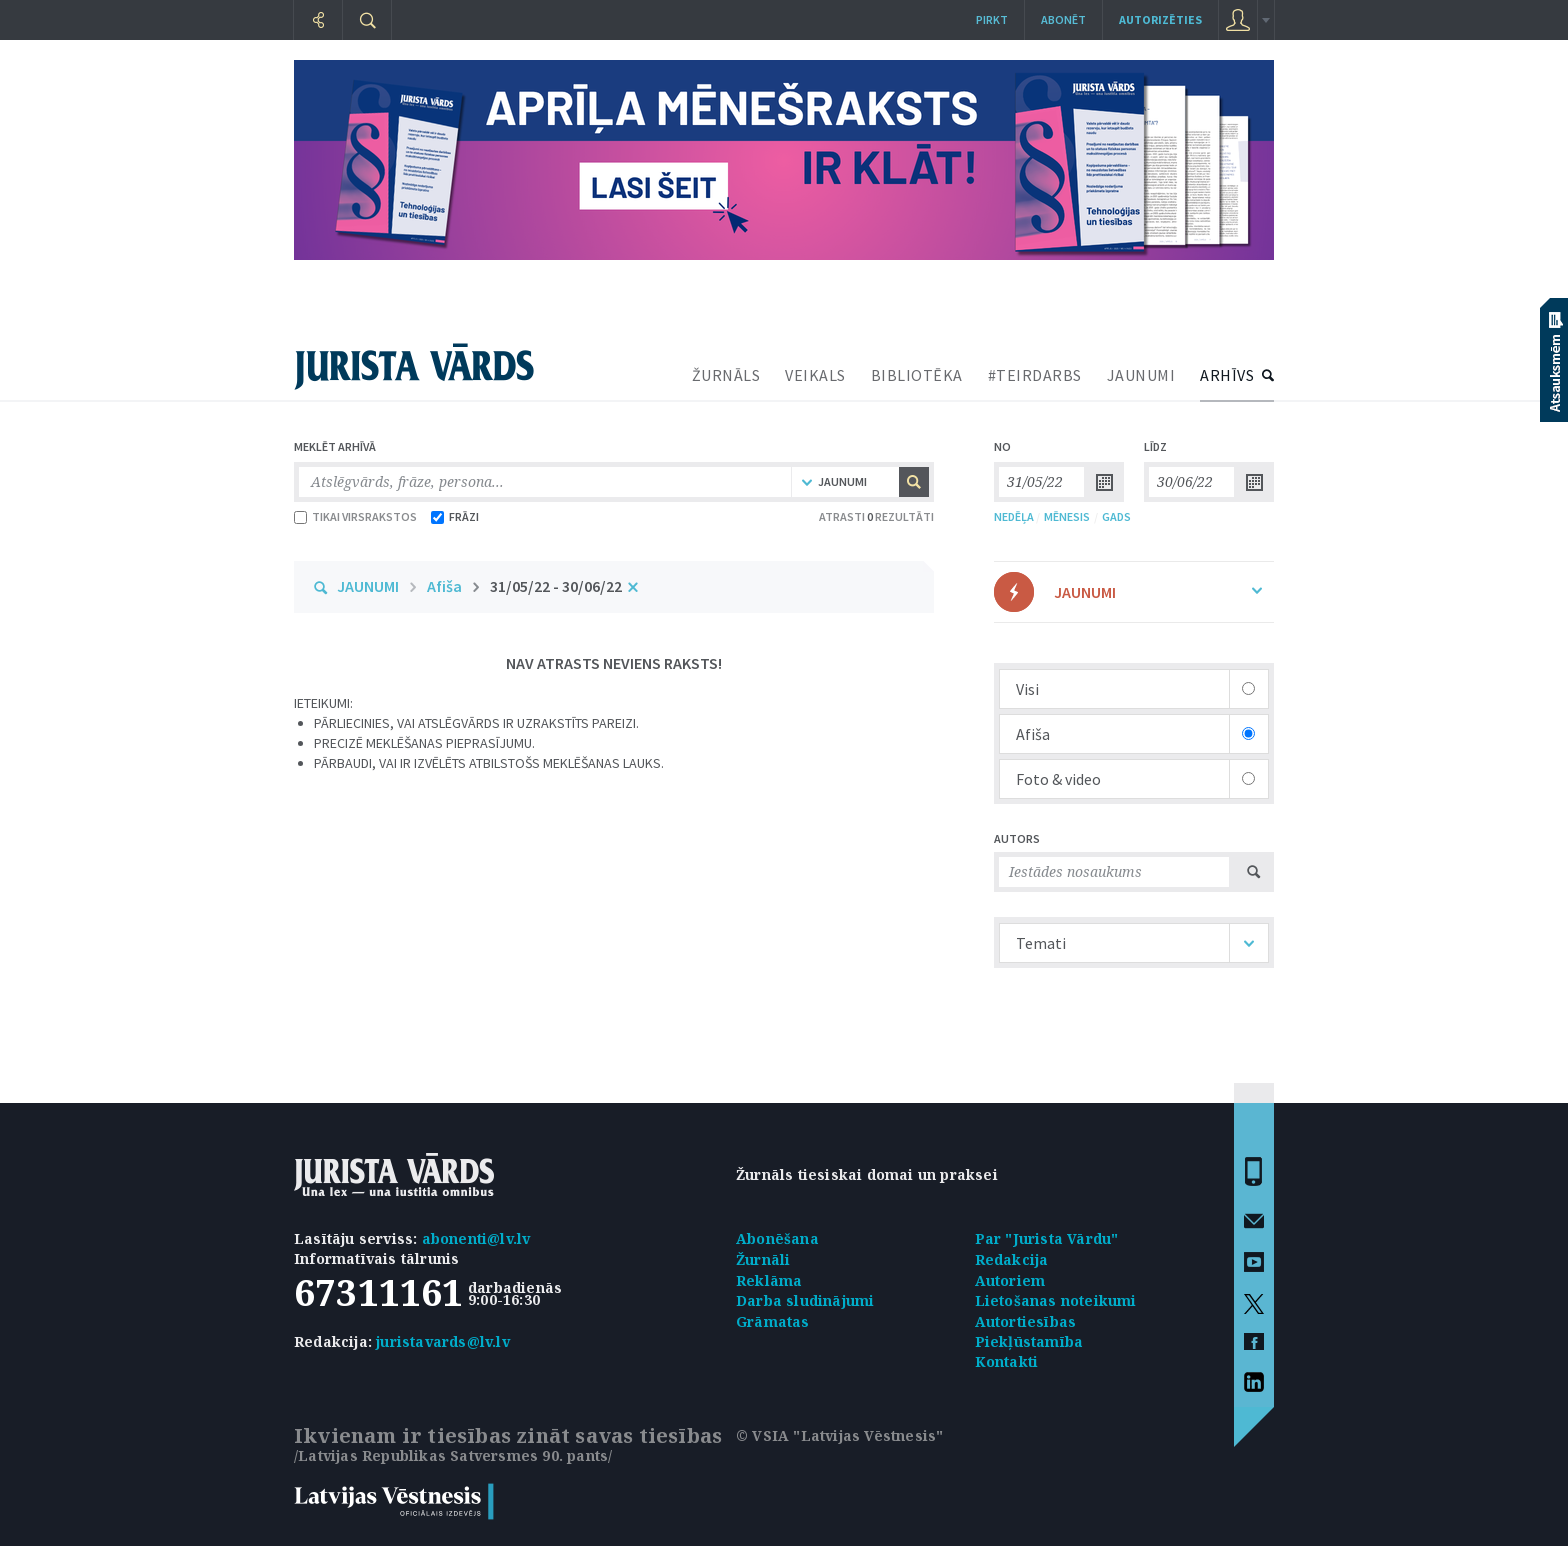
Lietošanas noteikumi (1056, 1300)
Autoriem (1010, 1280)
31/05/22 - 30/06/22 (556, 586)
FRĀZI (455, 516)
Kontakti (1007, 1361)
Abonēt (1063, 19)
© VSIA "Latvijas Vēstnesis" (839, 1435)
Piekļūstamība (1029, 1341)
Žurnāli (763, 1259)
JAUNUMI (1141, 375)
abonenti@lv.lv (476, 1238)
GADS (1116, 516)
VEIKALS (815, 375)
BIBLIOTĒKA (917, 375)
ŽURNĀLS (726, 375)
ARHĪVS (1227, 375)
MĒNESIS (1067, 516)
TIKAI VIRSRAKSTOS (355, 516)
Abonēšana (777, 1238)
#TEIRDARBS (1035, 375)
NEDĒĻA (1014, 516)
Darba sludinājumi (805, 1300)
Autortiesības (1026, 1321)
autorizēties (1160, 19)
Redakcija (1012, 1259)
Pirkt (992, 19)
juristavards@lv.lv (443, 1341)
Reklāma (769, 1280)
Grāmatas (773, 1321)
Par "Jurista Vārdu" (1047, 1238)
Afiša (444, 586)
